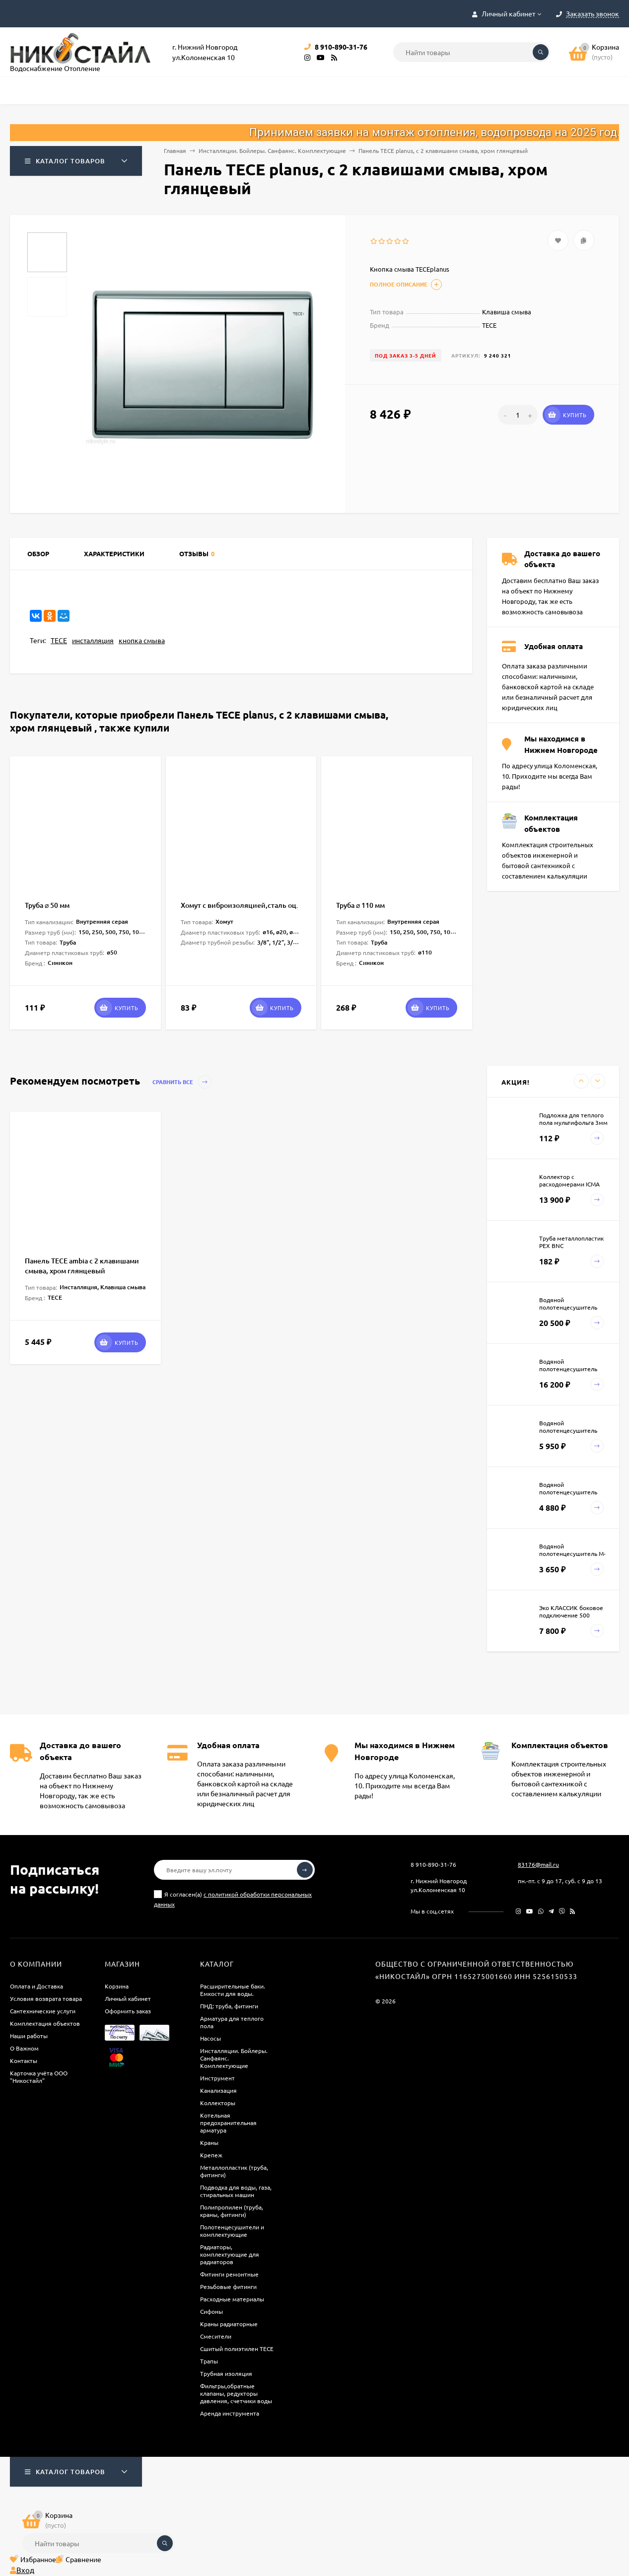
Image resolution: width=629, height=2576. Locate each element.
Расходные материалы (232, 2299)
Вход (22, 2570)
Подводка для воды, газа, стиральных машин (236, 2191)
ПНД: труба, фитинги (229, 2006)
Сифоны (211, 2311)
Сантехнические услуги (42, 2011)
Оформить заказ (128, 2011)
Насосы (210, 2038)
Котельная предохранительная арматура (228, 2122)
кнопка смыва (142, 640)
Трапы (209, 2361)
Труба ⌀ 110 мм (360, 905)
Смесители (215, 2336)
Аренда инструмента (229, 2413)
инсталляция (93, 640)
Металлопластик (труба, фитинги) (234, 2171)
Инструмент (217, 2078)
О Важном (24, 2048)
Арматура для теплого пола (232, 2022)
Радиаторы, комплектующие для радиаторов (229, 2254)
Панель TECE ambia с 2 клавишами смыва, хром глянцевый (82, 1265)
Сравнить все (181, 1082)
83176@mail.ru (538, 1864)
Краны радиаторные (229, 2324)
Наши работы (29, 2036)
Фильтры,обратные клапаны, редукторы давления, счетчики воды (236, 2393)
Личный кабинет (128, 1998)
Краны (209, 2142)
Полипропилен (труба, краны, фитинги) (231, 2210)
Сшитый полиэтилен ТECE (237, 2349)
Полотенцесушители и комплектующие (232, 2230)
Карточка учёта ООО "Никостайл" (39, 2076)
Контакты (23, 2060)
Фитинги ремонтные (229, 2274)
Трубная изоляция (226, 2373)
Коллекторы (217, 2103)
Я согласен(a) (233, 1899)
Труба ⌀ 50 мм (47, 905)
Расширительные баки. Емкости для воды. (232, 1989)
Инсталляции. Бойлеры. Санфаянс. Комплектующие (272, 150)
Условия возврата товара (46, 1998)
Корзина (117, 1986)
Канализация (218, 2090)
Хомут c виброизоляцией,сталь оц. (239, 905)
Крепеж (211, 2155)
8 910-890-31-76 (433, 1864)
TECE (59, 640)
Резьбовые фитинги (228, 2286)
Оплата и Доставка (36, 1986)
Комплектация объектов (45, 2023)
